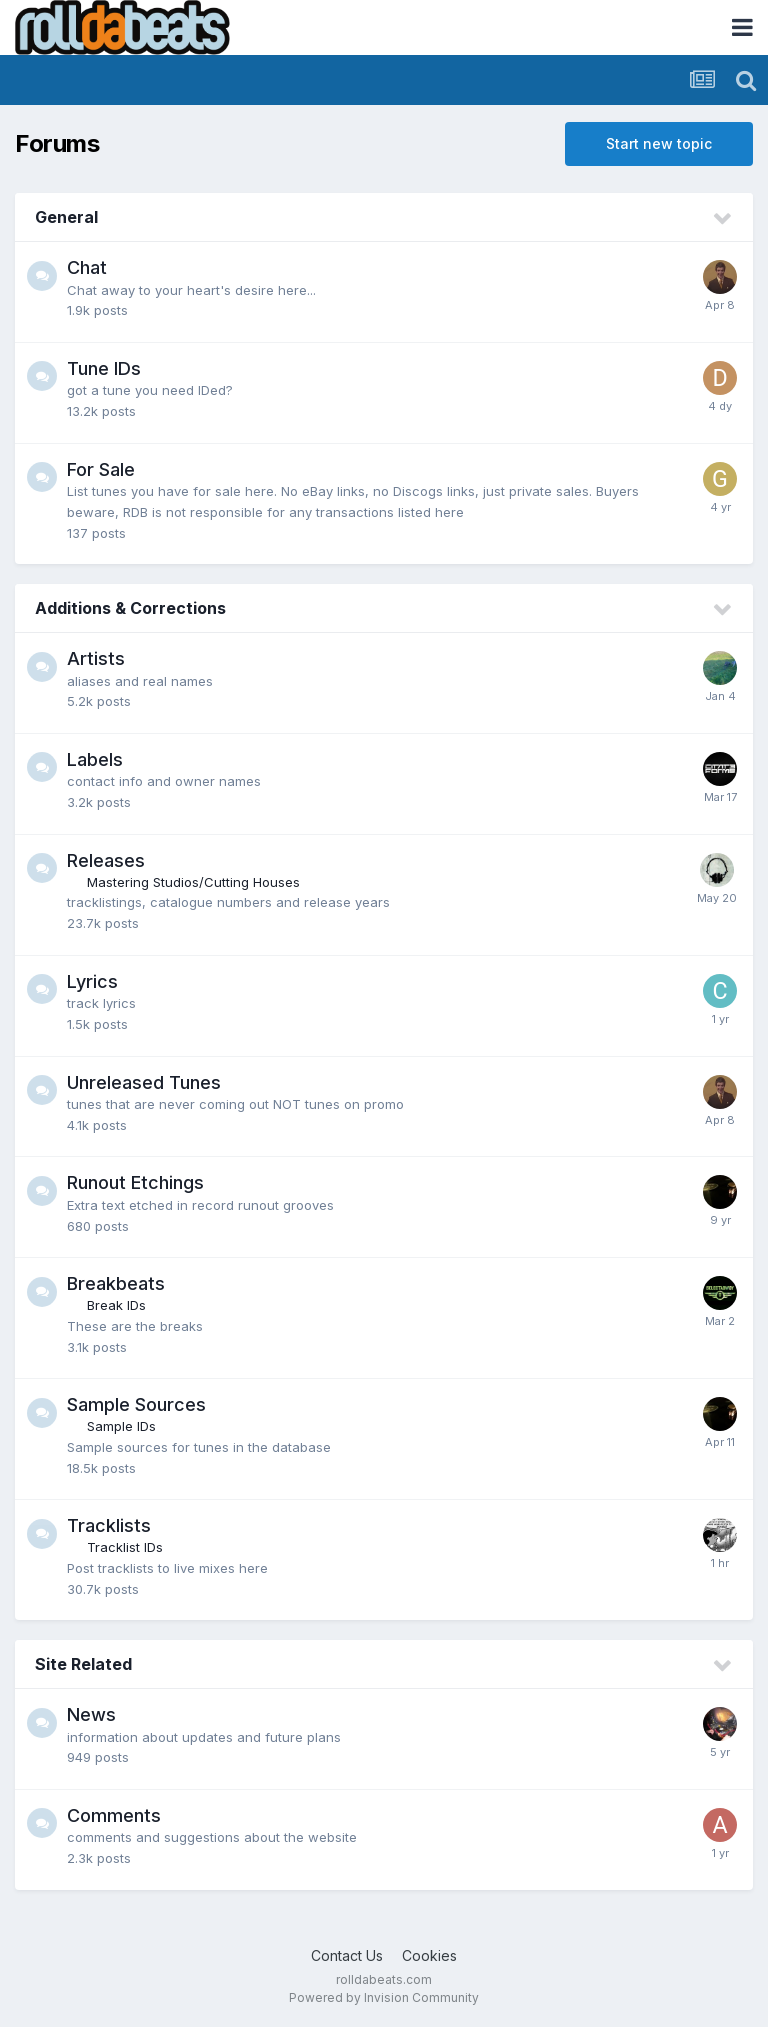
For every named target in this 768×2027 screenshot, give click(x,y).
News (91, 1714)
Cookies (429, 1955)
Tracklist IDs (125, 1547)
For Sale (101, 469)
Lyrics (92, 981)
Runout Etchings (135, 1182)
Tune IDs (104, 368)
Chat (87, 267)
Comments (114, 1815)
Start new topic (659, 143)
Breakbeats (116, 1283)
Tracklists (109, 1525)
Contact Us (347, 1955)
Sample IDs (121, 1426)
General (66, 217)
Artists (96, 658)
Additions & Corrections (130, 608)
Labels (95, 759)
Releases (106, 860)
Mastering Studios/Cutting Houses (193, 882)
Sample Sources (136, 1404)
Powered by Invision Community (384, 1997)
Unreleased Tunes (144, 1082)
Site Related (83, 1664)
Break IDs (116, 1305)
